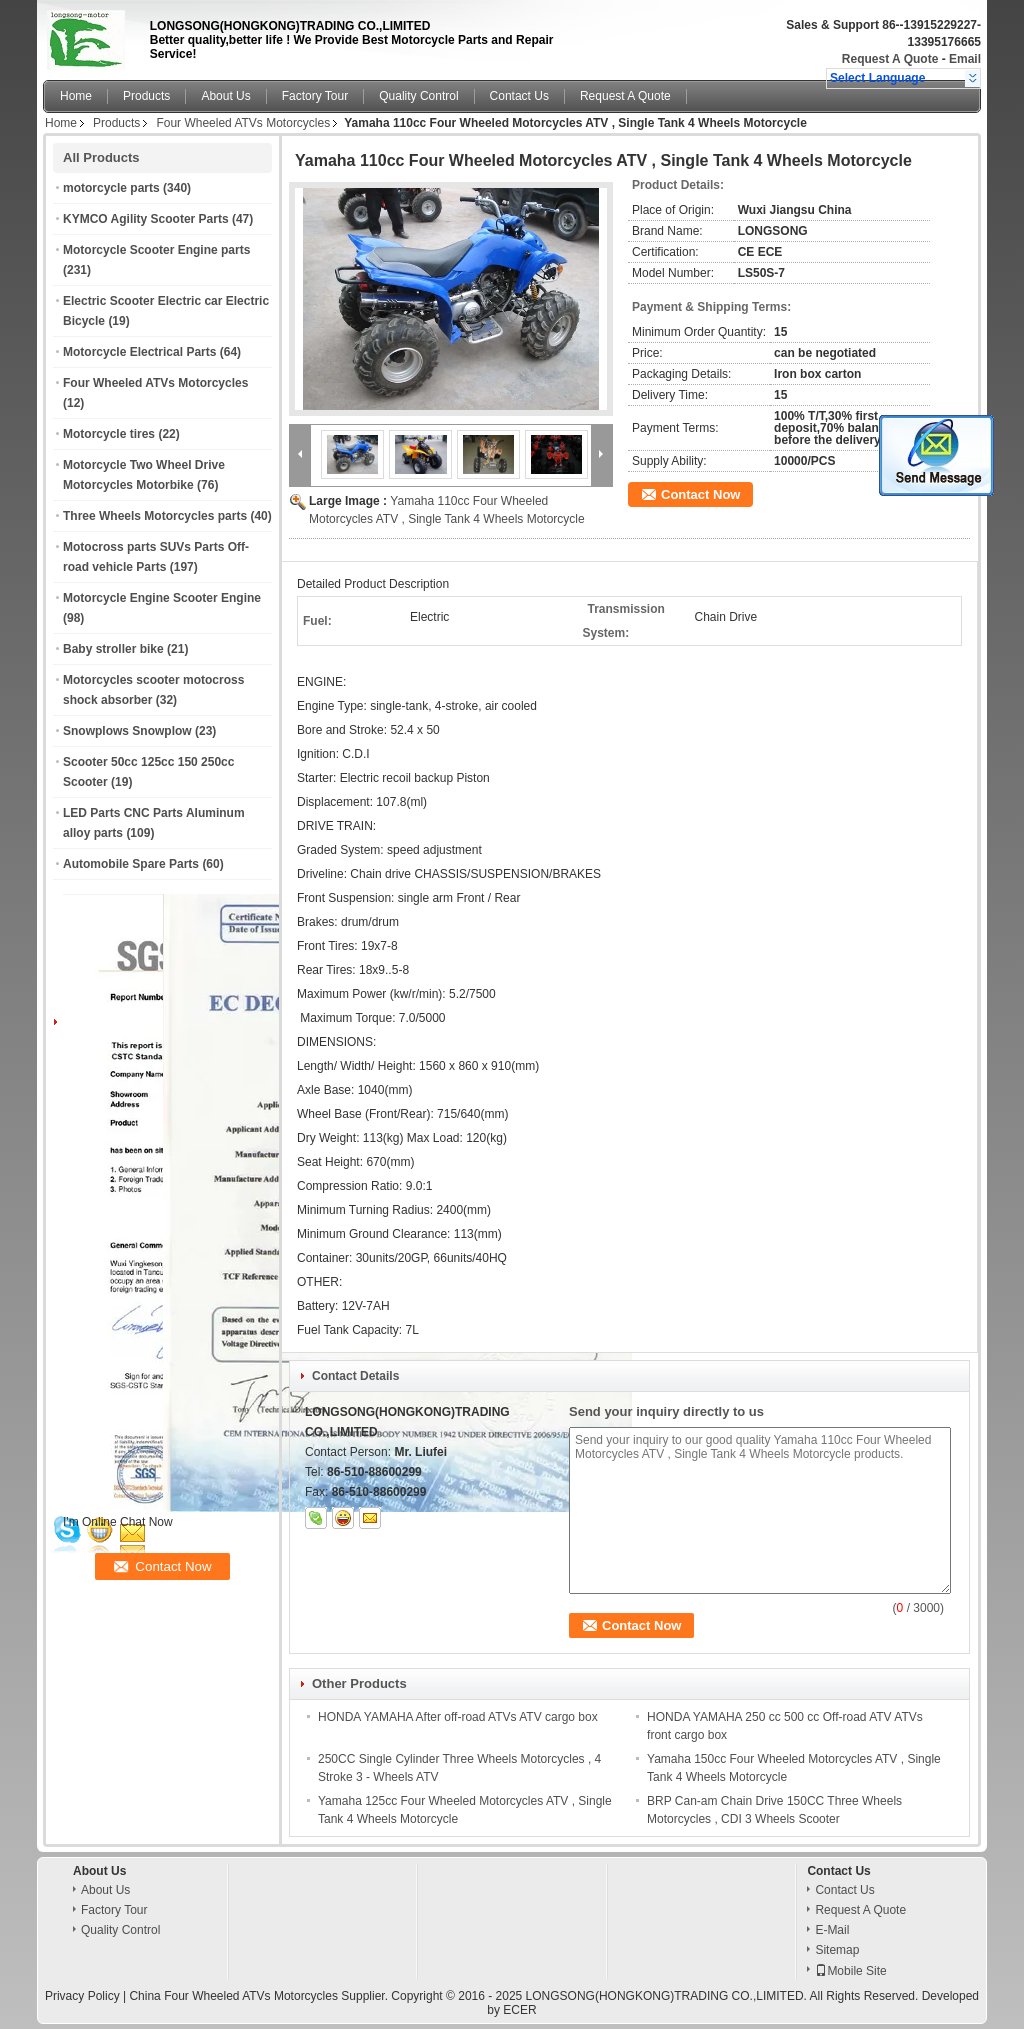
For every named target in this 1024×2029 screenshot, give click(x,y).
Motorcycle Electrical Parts (139, 352)
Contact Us (519, 96)
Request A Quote (890, 59)
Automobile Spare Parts (131, 864)
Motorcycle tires (109, 434)
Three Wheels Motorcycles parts (155, 516)
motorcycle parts (111, 188)
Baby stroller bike (113, 649)
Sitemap (837, 1950)
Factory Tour (315, 96)
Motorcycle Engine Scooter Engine (162, 598)
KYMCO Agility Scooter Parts (146, 219)
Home (76, 96)
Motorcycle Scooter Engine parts (156, 250)
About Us (225, 96)
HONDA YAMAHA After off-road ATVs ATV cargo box (458, 1717)
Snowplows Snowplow (127, 731)
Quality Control (418, 96)
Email (965, 59)
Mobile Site (850, 1971)
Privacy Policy (82, 1996)
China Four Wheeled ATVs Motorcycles (233, 1996)
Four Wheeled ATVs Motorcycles (243, 123)
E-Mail (832, 1930)
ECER (519, 2010)
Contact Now (700, 494)
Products (146, 96)
